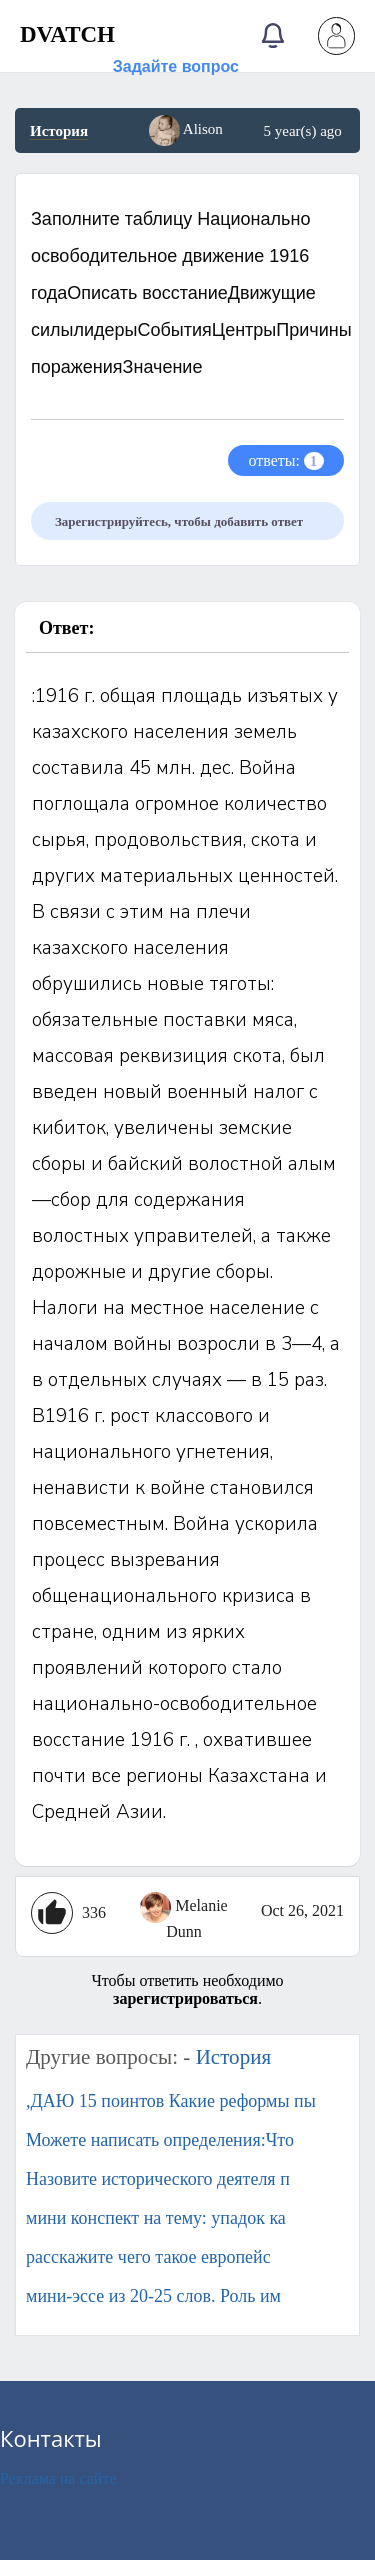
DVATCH (67, 34)
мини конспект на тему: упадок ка (156, 2218)
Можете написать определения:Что (160, 2140)
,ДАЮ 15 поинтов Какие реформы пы (171, 2101)
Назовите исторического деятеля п (158, 2179)
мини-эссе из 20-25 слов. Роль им (153, 2296)
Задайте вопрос (176, 66)
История (59, 131)
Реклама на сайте (58, 2478)
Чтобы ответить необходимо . (187, 1989)
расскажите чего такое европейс (148, 2257)
